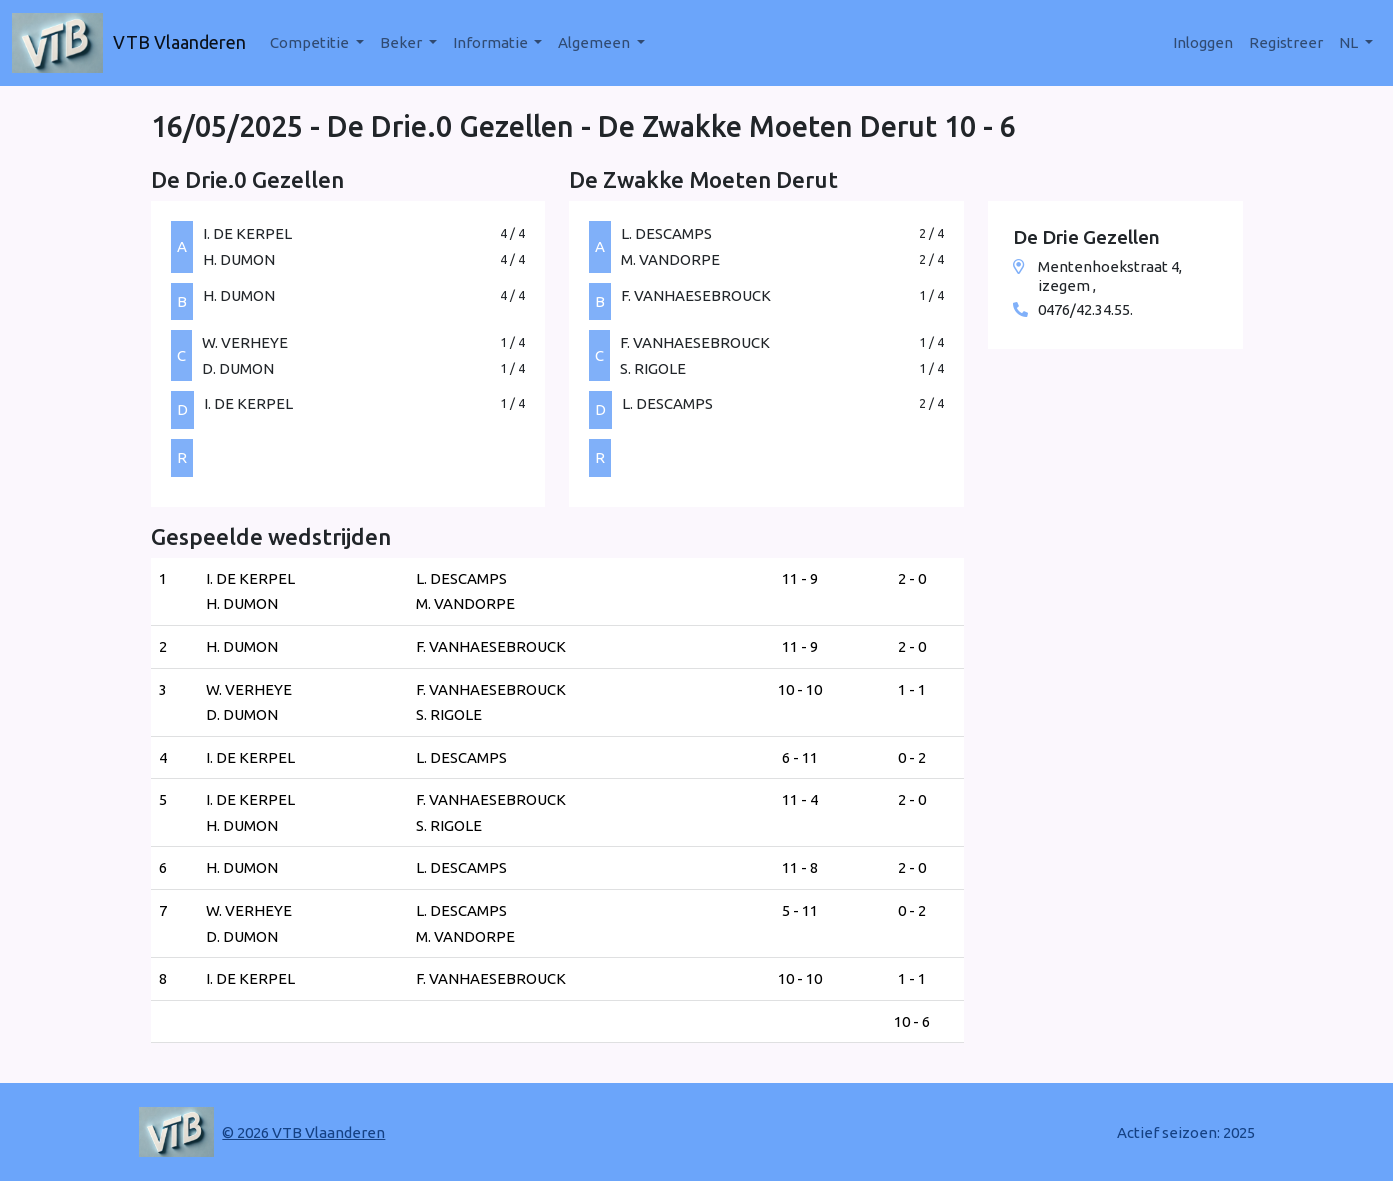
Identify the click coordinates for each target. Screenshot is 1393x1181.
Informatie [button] (492, 42)
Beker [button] (402, 42)
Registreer (1286, 42)
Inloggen (1203, 42)
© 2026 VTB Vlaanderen (303, 1132)
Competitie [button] (311, 42)
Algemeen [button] (595, 42)
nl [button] (1350, 42)
